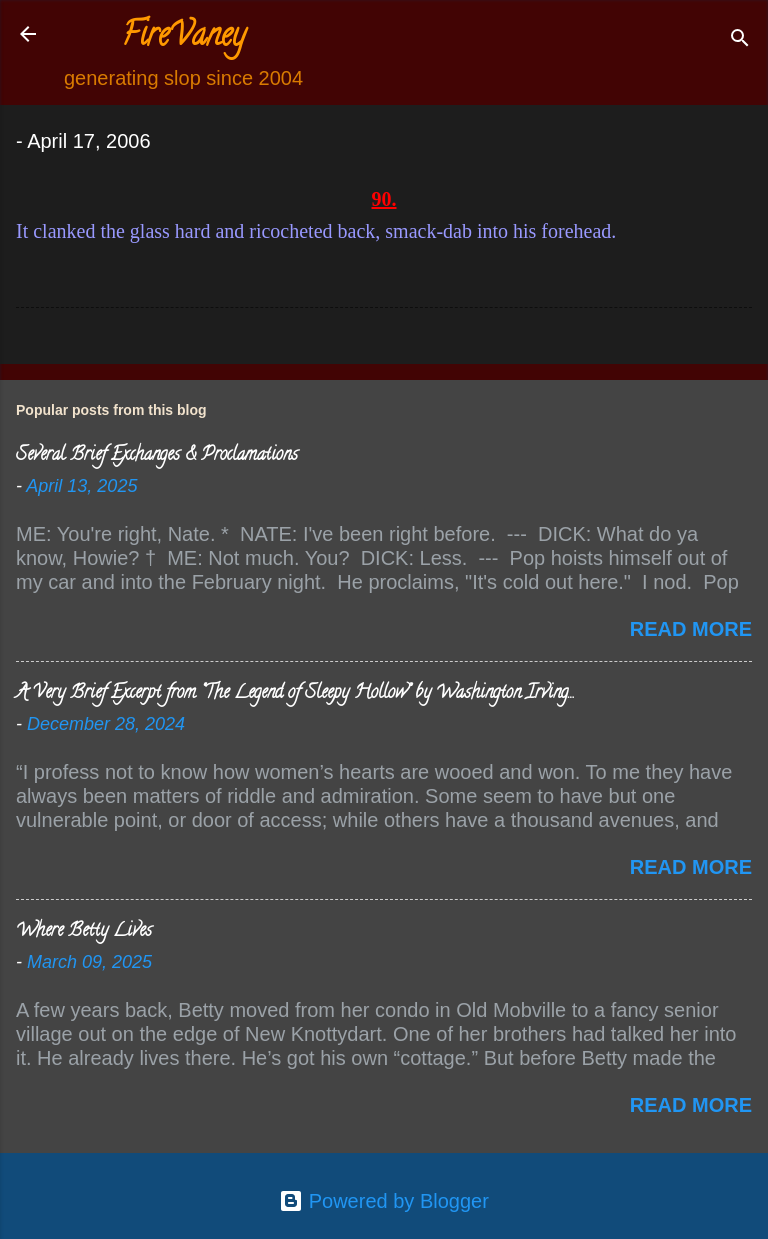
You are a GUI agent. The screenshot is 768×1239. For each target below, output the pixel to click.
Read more (691, 629)
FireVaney (183, 38)
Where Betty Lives (84, 932)
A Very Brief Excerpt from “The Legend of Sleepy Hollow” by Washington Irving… (294, 694)
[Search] (740, 40)
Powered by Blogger (384, 1201)
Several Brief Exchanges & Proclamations (157, 456)
